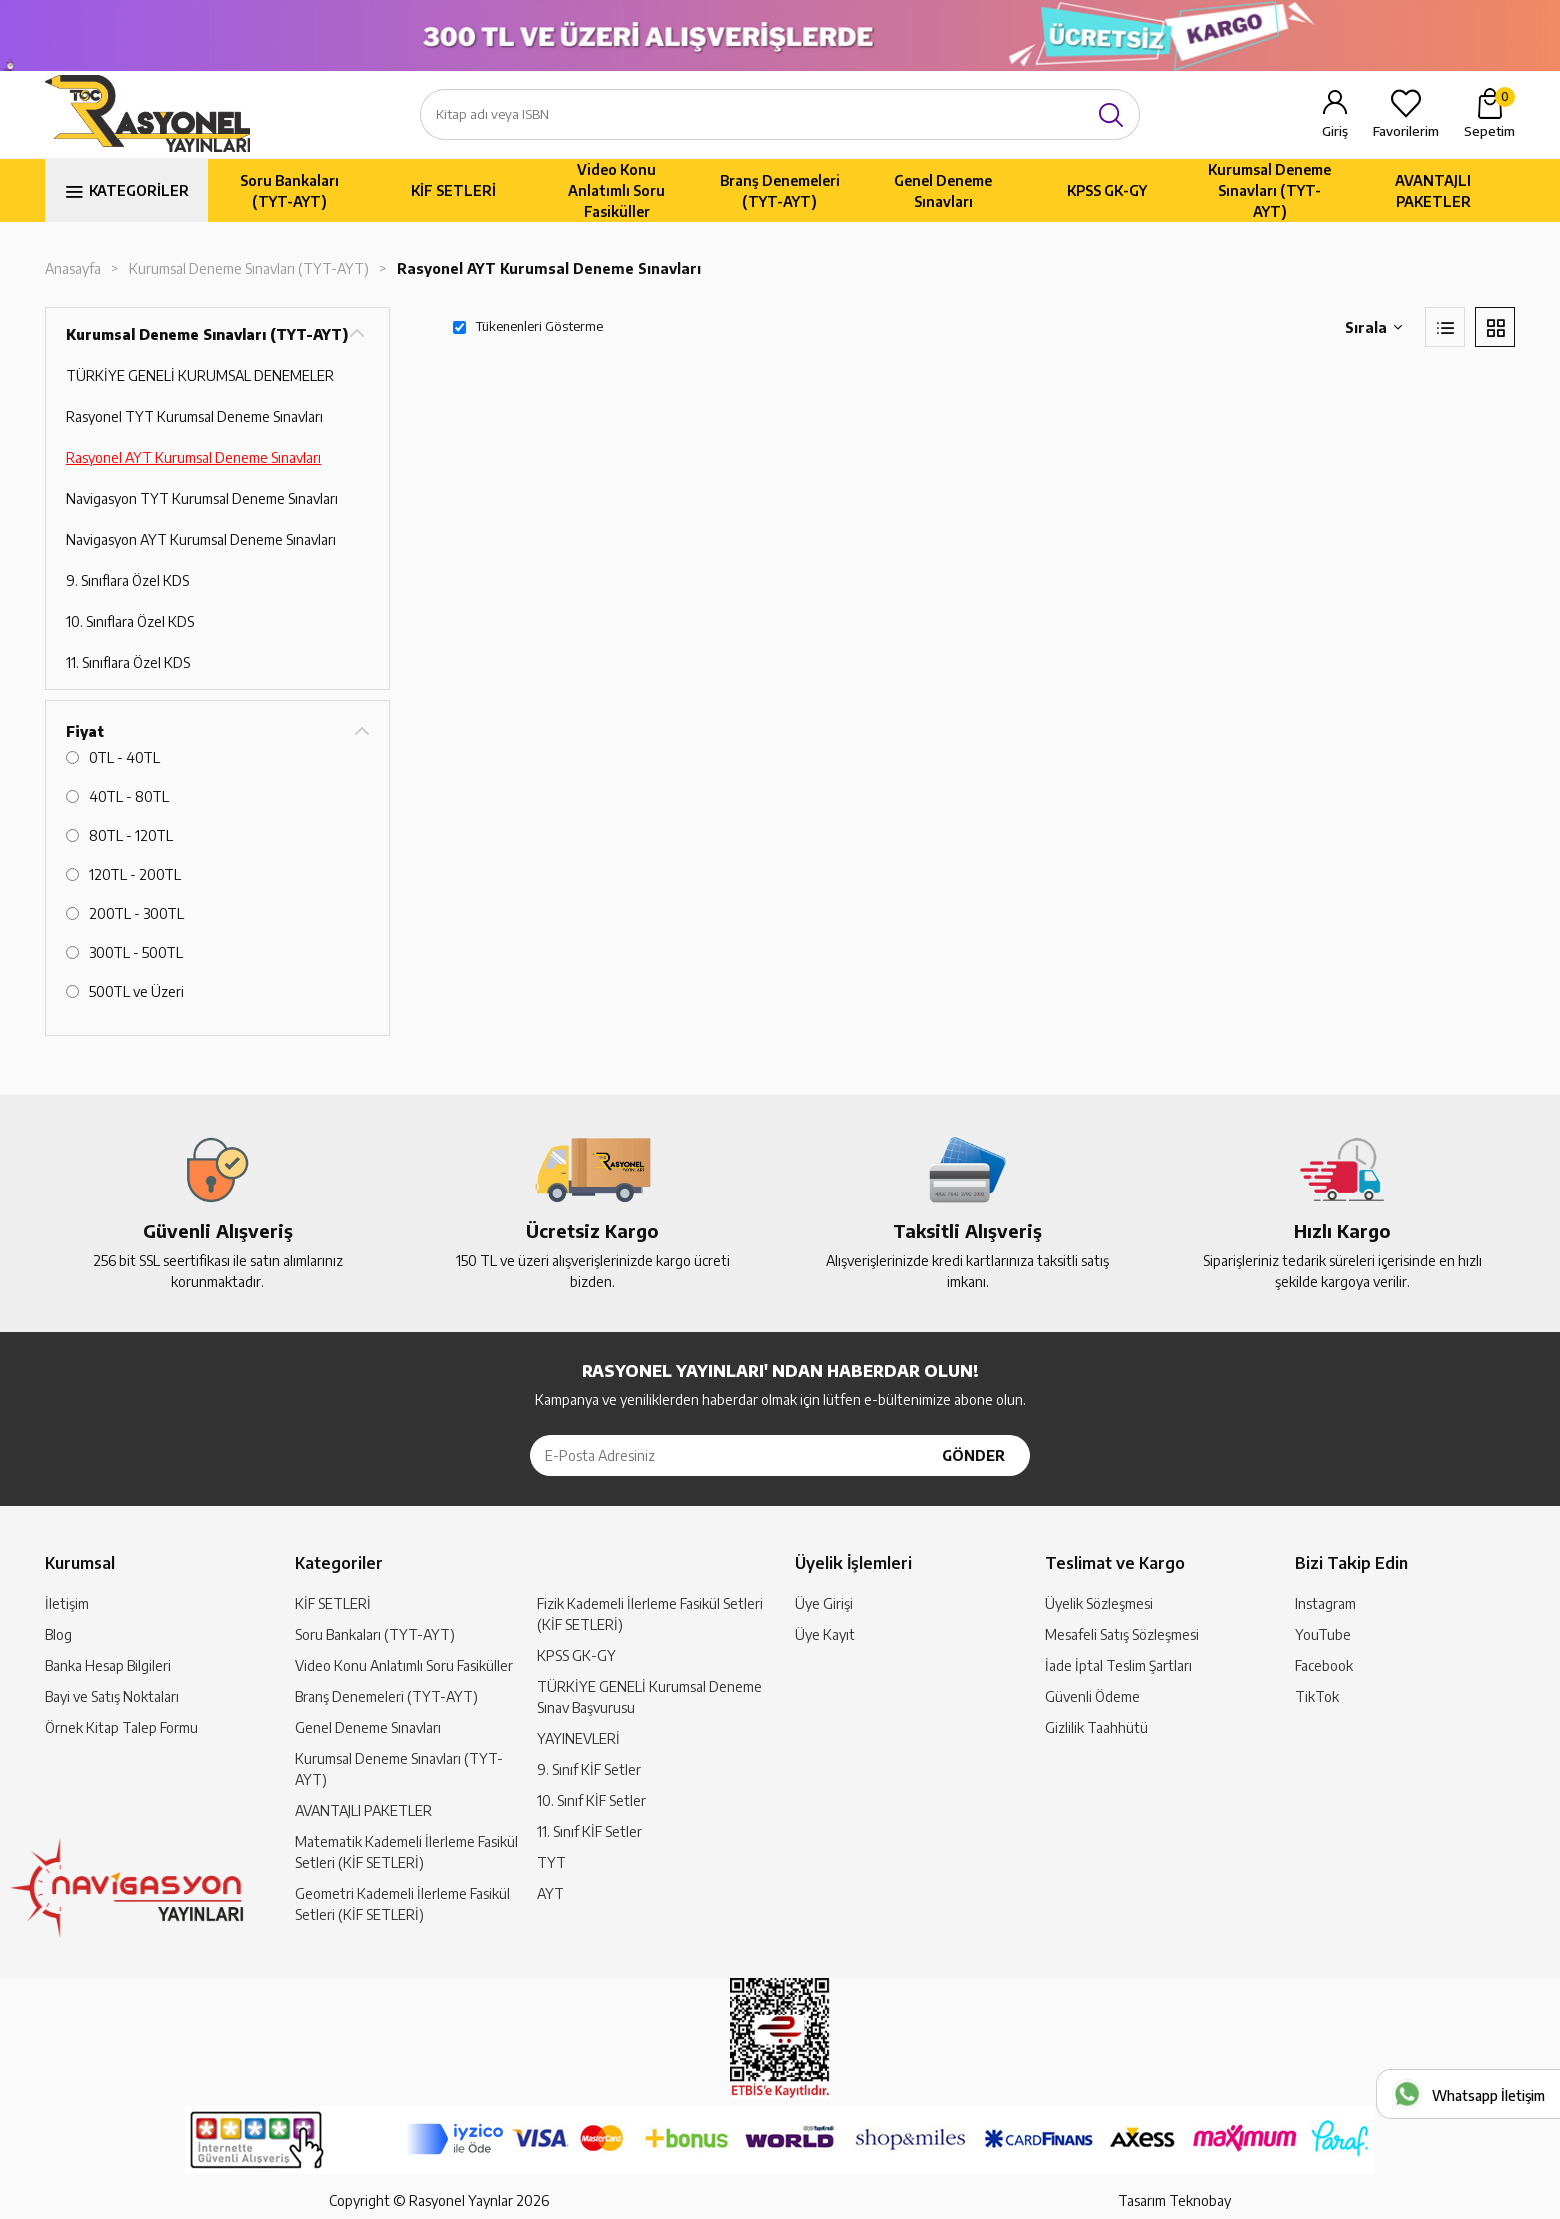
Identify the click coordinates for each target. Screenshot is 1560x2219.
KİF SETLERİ (453, 190)
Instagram (1325, 1603)
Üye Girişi (824, 1603)
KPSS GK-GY (1107, 190)
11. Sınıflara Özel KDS (128, 662)
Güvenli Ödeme (1092, 1696)
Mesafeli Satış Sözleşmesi (1122, 1634)
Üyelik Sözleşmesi (1099, 1603)
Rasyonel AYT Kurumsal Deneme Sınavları (549, 268)
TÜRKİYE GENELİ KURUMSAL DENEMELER (200, 375)
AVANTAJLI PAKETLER (1433, 191)
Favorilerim (1406, 131)
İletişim (67, 1603)
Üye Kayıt (825, 1634)
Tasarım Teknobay (1174, 2200)
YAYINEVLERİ (578, 1738)
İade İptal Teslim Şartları (1118, 1665)
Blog (58, 1634)
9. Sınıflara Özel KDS (127, 580)
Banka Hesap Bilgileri (108, 1665)
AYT (550, 1893)
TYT (551, 1862)
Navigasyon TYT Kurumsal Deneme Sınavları (202, 498)
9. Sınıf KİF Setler (589, 1769)
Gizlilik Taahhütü (1096, 1727)
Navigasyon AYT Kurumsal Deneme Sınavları (201, 539)
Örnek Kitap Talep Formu (121, 1727)
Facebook (1324, 1665)
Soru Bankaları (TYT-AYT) (289, 191)
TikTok (1317, 1696)
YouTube (1323, 1634)
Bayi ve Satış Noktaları (112, 1696)
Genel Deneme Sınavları (943, 191)
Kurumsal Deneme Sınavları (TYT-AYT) (1269, 190)
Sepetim (1489, 113)
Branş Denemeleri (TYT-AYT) (780, 191)
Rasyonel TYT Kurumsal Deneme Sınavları (194, 416)
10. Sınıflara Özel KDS (130, 621)
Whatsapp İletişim (1488, 2095)
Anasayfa (73, 268)
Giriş (1335, 131)
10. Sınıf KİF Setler (591, 1800)
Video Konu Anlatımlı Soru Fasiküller (616, 190)
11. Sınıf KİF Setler (589, 1831)
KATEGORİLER (139, 190)
